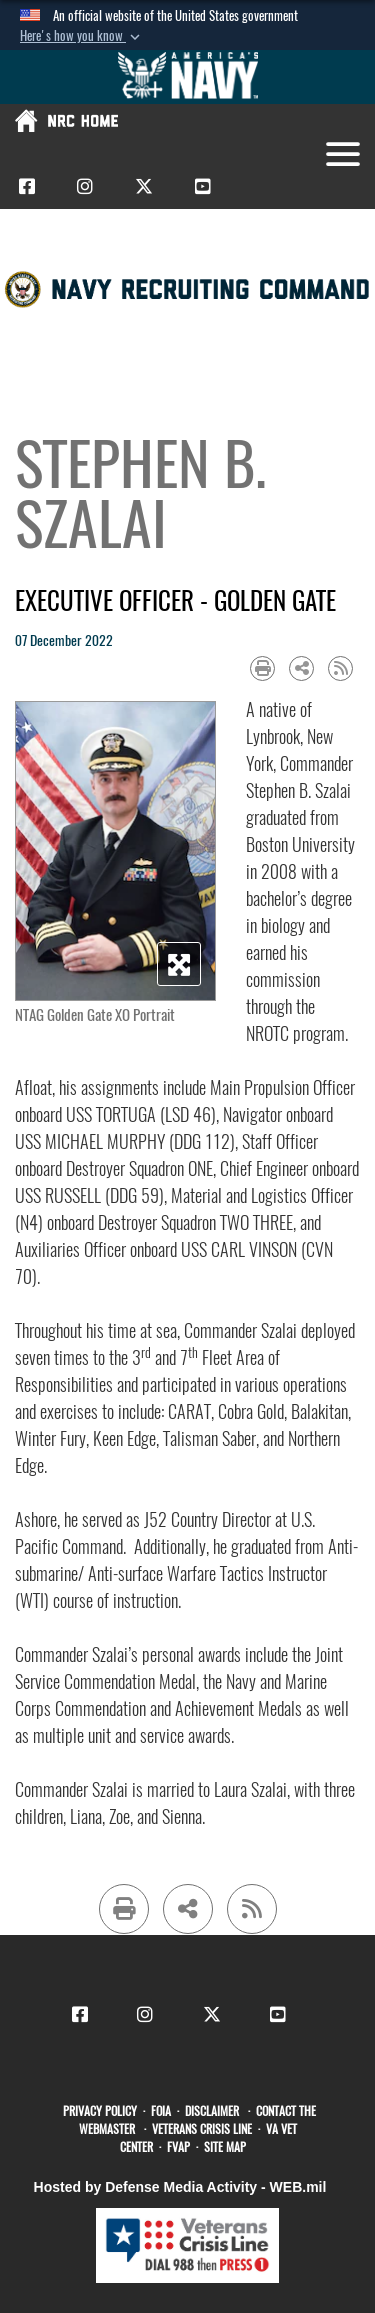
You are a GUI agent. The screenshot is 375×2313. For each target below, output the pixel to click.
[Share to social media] (301, 668)
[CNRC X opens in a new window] (144, 185)
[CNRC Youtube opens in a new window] (203, 185)
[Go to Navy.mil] (188, 77)
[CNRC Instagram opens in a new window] (85, 185)
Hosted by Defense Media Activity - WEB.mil (180, 2187)
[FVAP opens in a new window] (181, 2147)
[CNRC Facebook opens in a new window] (27, 185)
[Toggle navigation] (343, 154)
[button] (82, 36)
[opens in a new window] (103, 2111)
